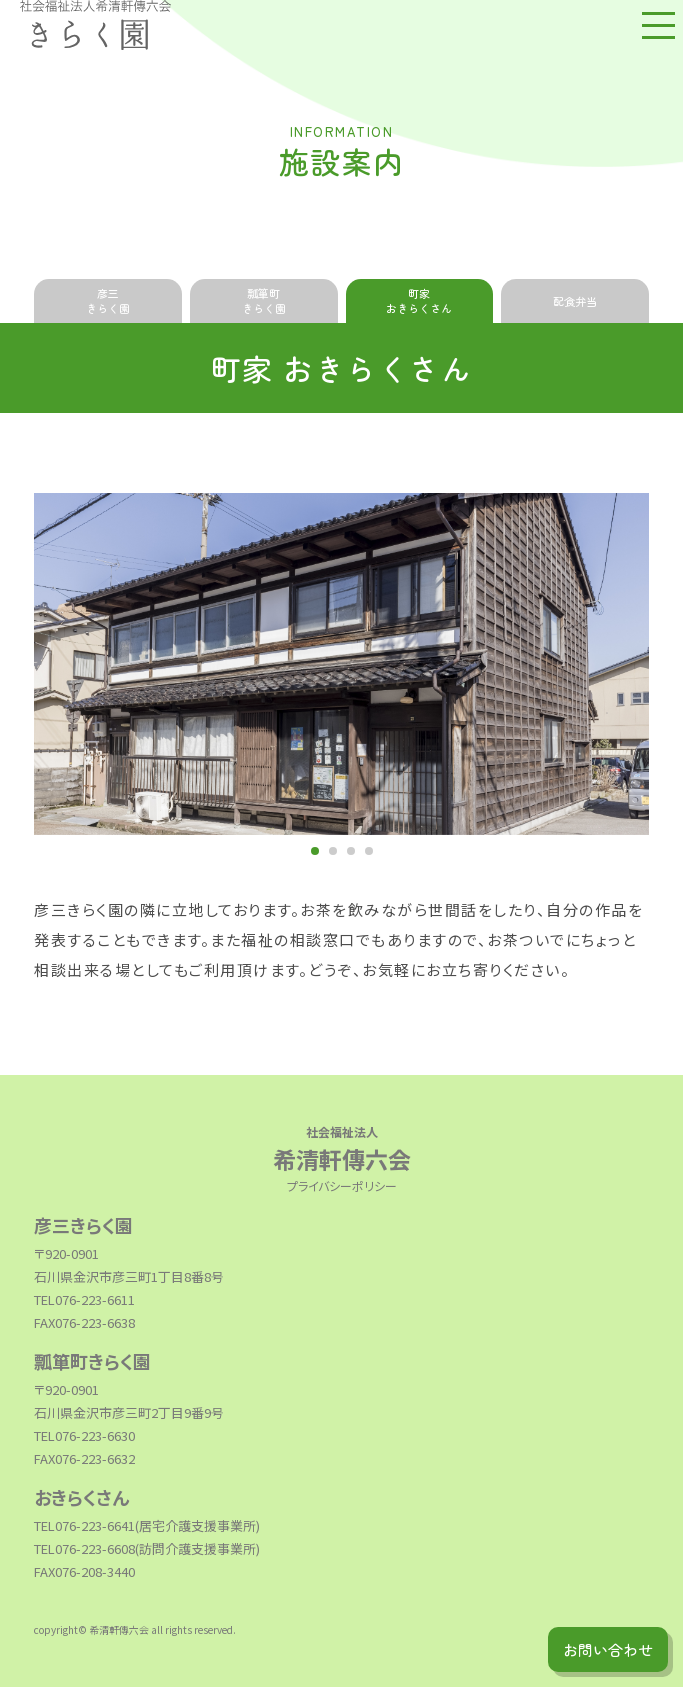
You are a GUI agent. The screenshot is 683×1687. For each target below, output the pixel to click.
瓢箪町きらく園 (264, 300)
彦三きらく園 (108, 300)
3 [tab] (351, 851)
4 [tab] (369, 851)
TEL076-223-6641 (84, 1525)
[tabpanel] (341, 664)
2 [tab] (333, 851)
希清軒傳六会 (341, 1147)
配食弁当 (575, 301)
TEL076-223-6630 (84, 1435)
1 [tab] (315, 851)
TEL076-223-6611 (84, 1299)
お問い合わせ (608, 1649)
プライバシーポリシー (342, 1185)
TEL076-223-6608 (84, 1548)
